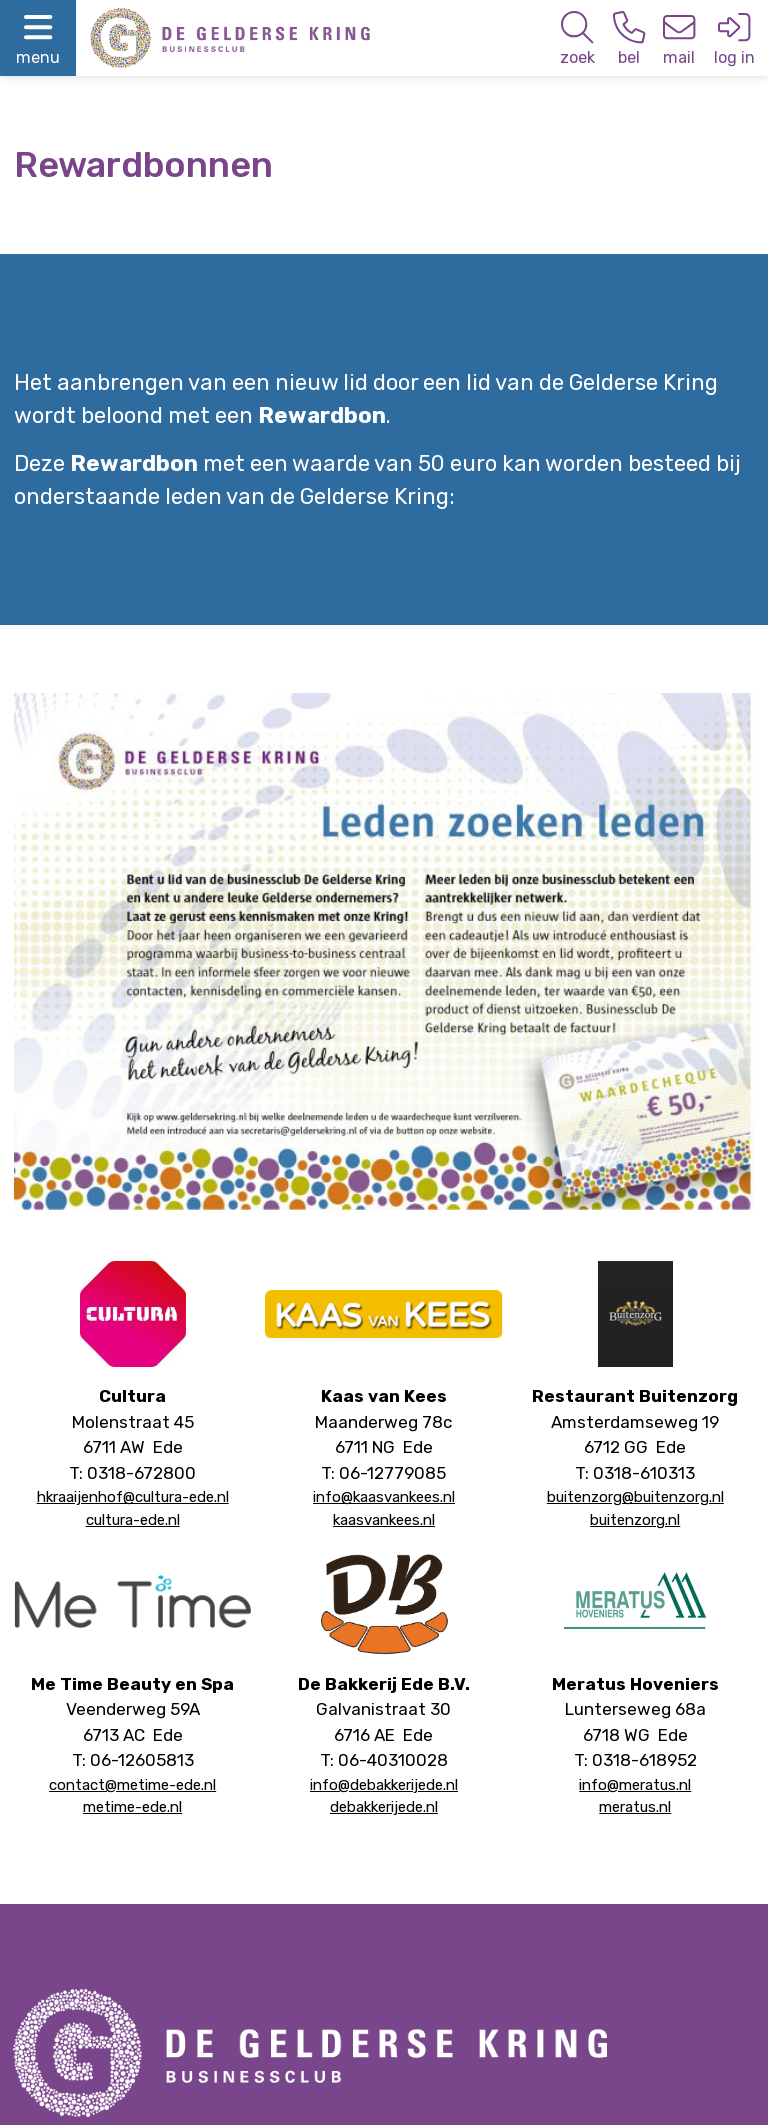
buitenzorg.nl (635, 1520)
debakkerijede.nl (384, 1807)
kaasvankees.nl (384, 1520)
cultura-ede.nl (133, 1520)
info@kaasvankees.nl (384, 1497)
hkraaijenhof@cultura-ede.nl (133, 1497)
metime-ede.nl (132, 1807)
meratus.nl (635, 1807)
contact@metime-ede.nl (132, 1785)
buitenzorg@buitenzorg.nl (635, 1497)
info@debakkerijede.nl (384, 1785)
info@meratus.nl (635, 1785)
